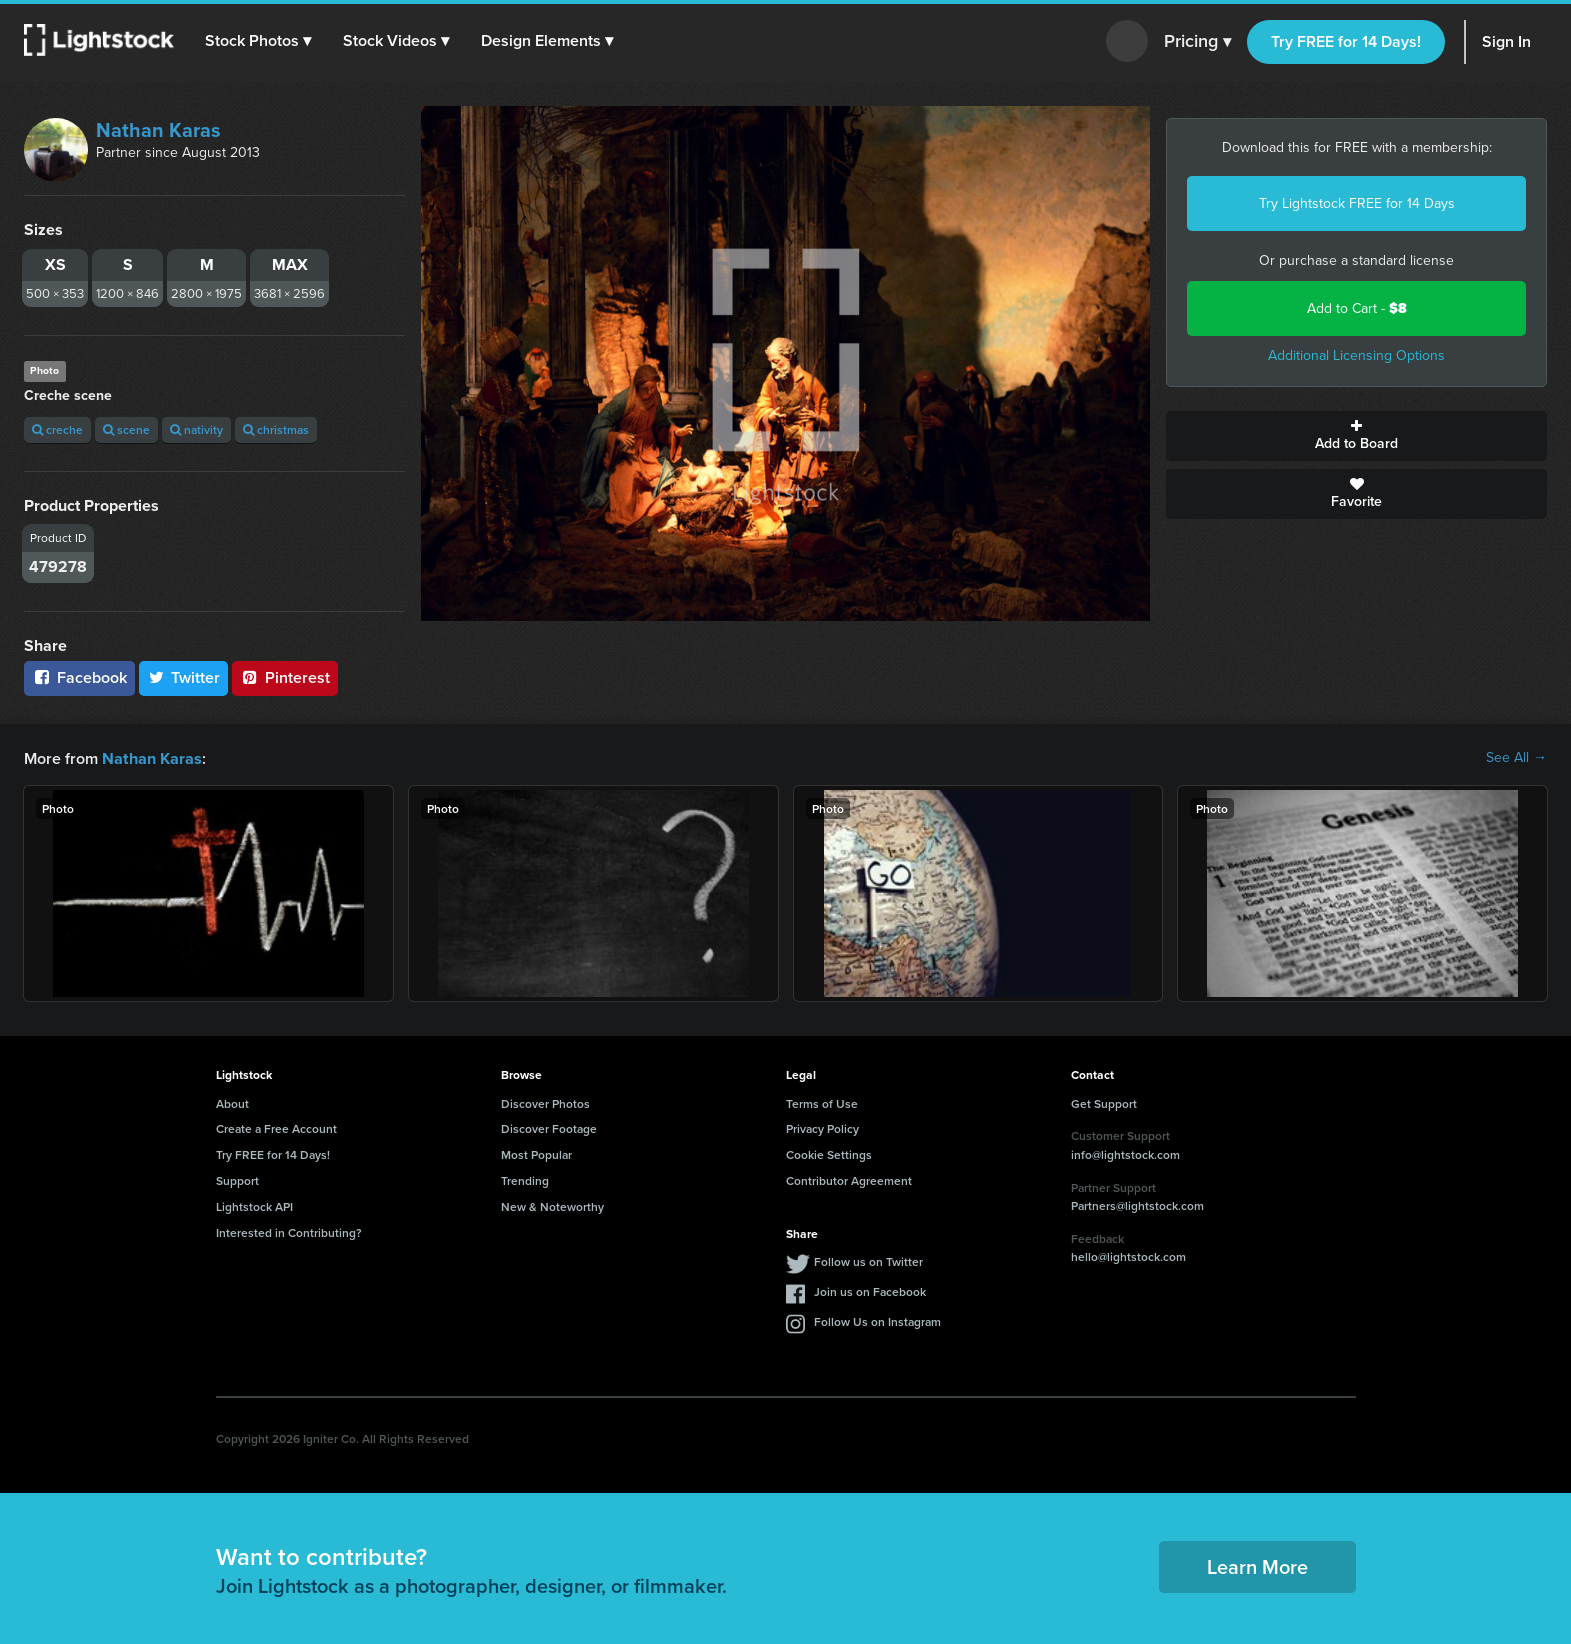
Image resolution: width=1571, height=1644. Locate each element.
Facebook (79, 677)
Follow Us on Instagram (877, 1320)
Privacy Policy (822, 1127)
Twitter (184, 677)
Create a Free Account (276, 1127)
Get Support (1104, 1102)
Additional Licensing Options (1356, 355)
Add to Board (1356, 436)
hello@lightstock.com (1128, 1255)
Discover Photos (545, 1102)
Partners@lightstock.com (1137, 1204)
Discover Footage (549, 1127)
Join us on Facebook (870, 1290)
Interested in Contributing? (289, 1231)
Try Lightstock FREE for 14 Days (1357, 203)
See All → (1516, 758)
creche (57, 429)
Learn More (1257, 1565)
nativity (196, 429)
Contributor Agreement (849, 1179)
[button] (259, 41)
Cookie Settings (829, 1153)
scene (126, 429)
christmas (276, 429)
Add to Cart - (1357, 308)
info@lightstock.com (1125, 1153)
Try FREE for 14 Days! (1346, 41)
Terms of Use (822, 1102)
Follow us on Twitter (868, 1260)
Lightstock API (254, 1205)
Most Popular (536, 1153)
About (232, 1102)
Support (237, 1179)
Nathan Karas (158, 130)
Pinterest (285, 677)
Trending (525, 1179)
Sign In (1506, 41)
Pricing (1197, 42)
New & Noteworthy (552, 1205)
